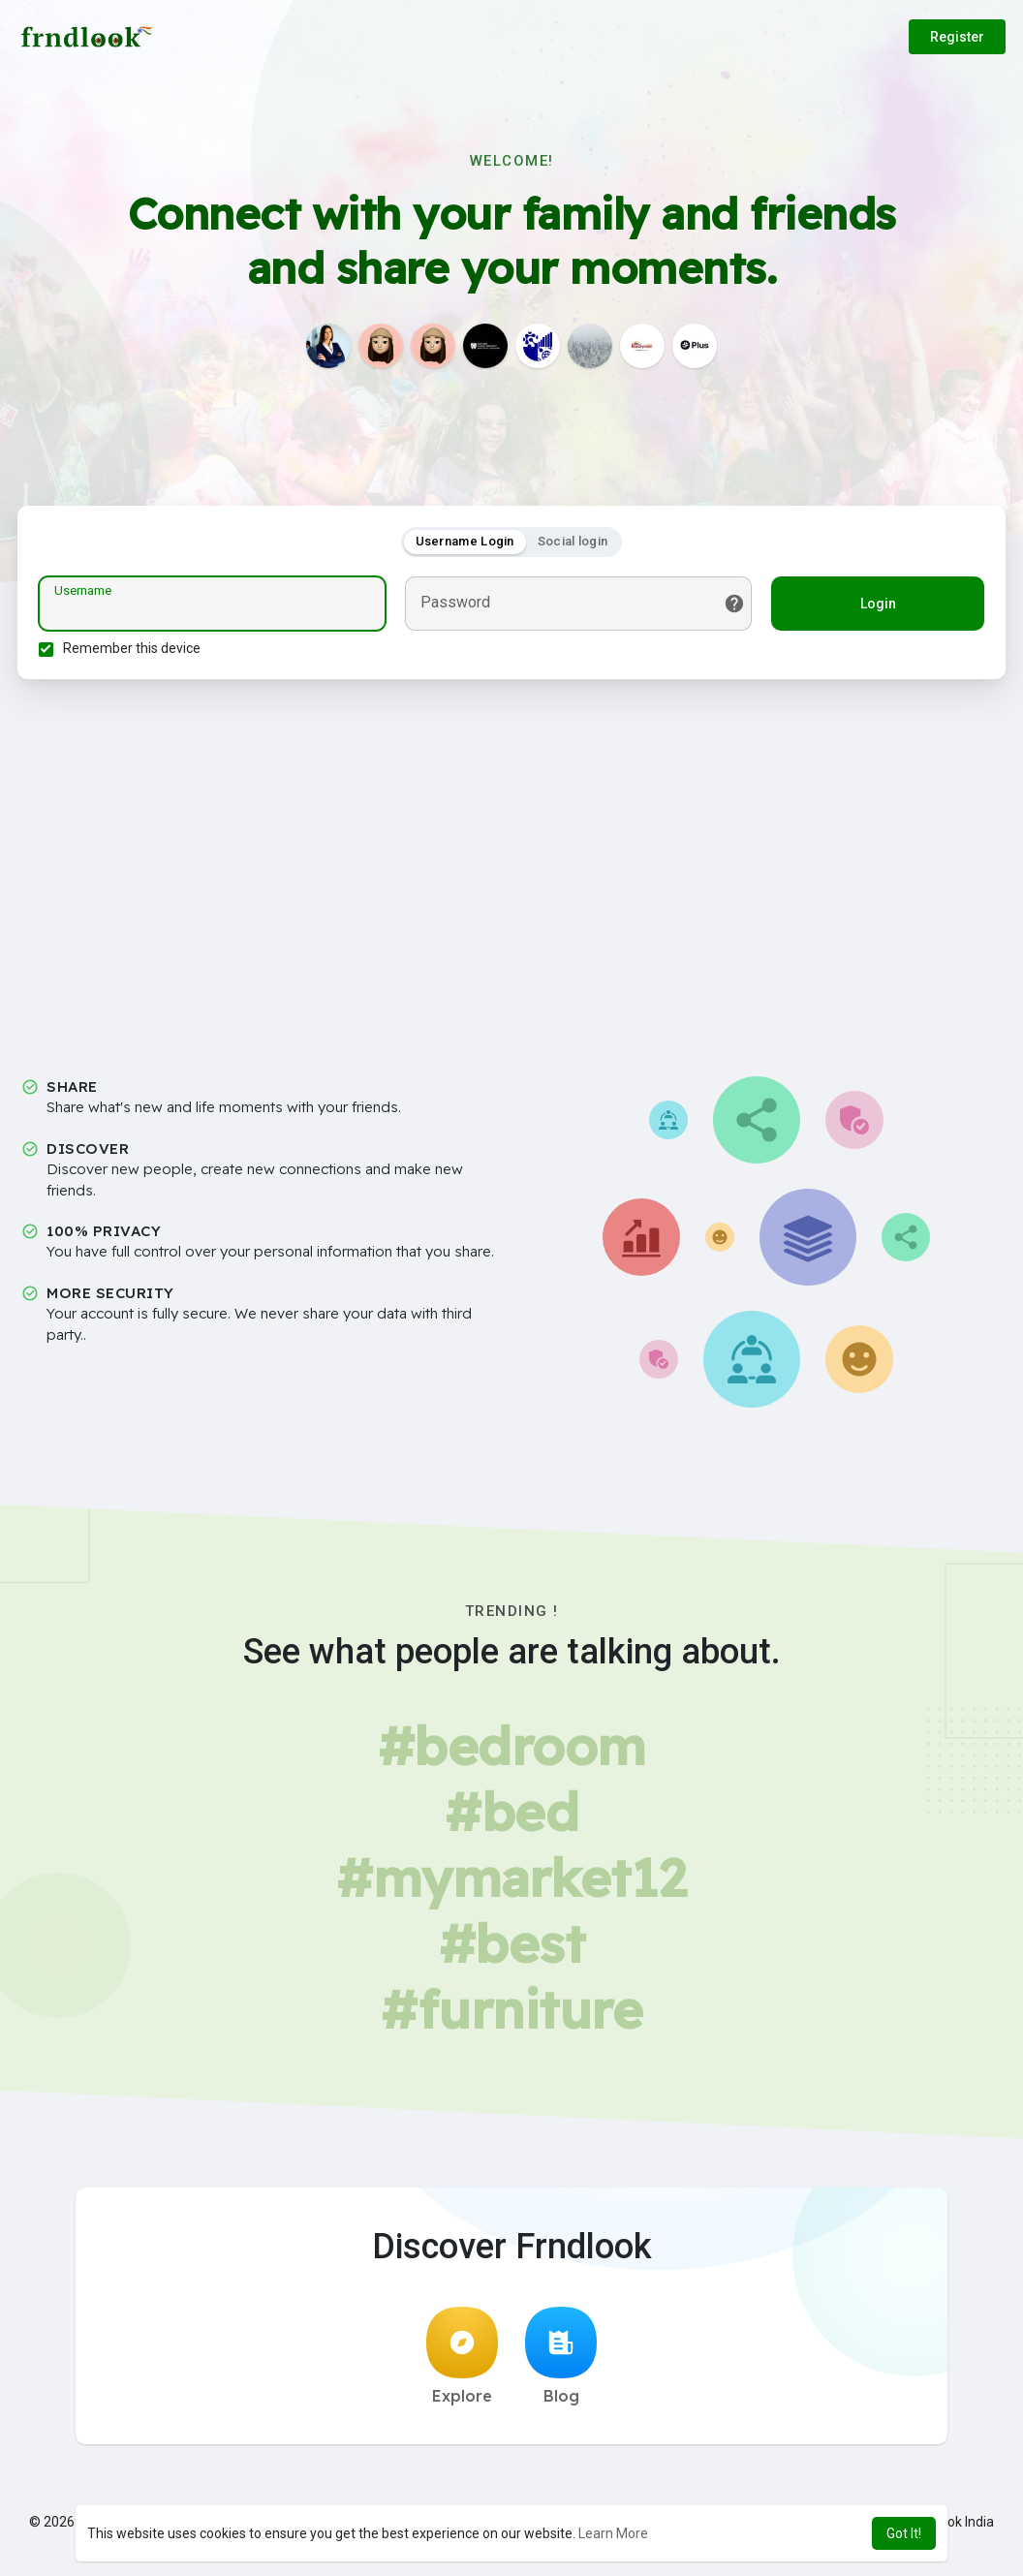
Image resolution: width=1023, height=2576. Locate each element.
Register (957, 37)
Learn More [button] (613, 2533)
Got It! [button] (903, 2533)
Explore (462, 2361)
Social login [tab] (573, 544)
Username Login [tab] (465, 544)
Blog (561, 2361)
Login (875, 606)
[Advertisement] (511, 867)
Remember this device (134, 651)
